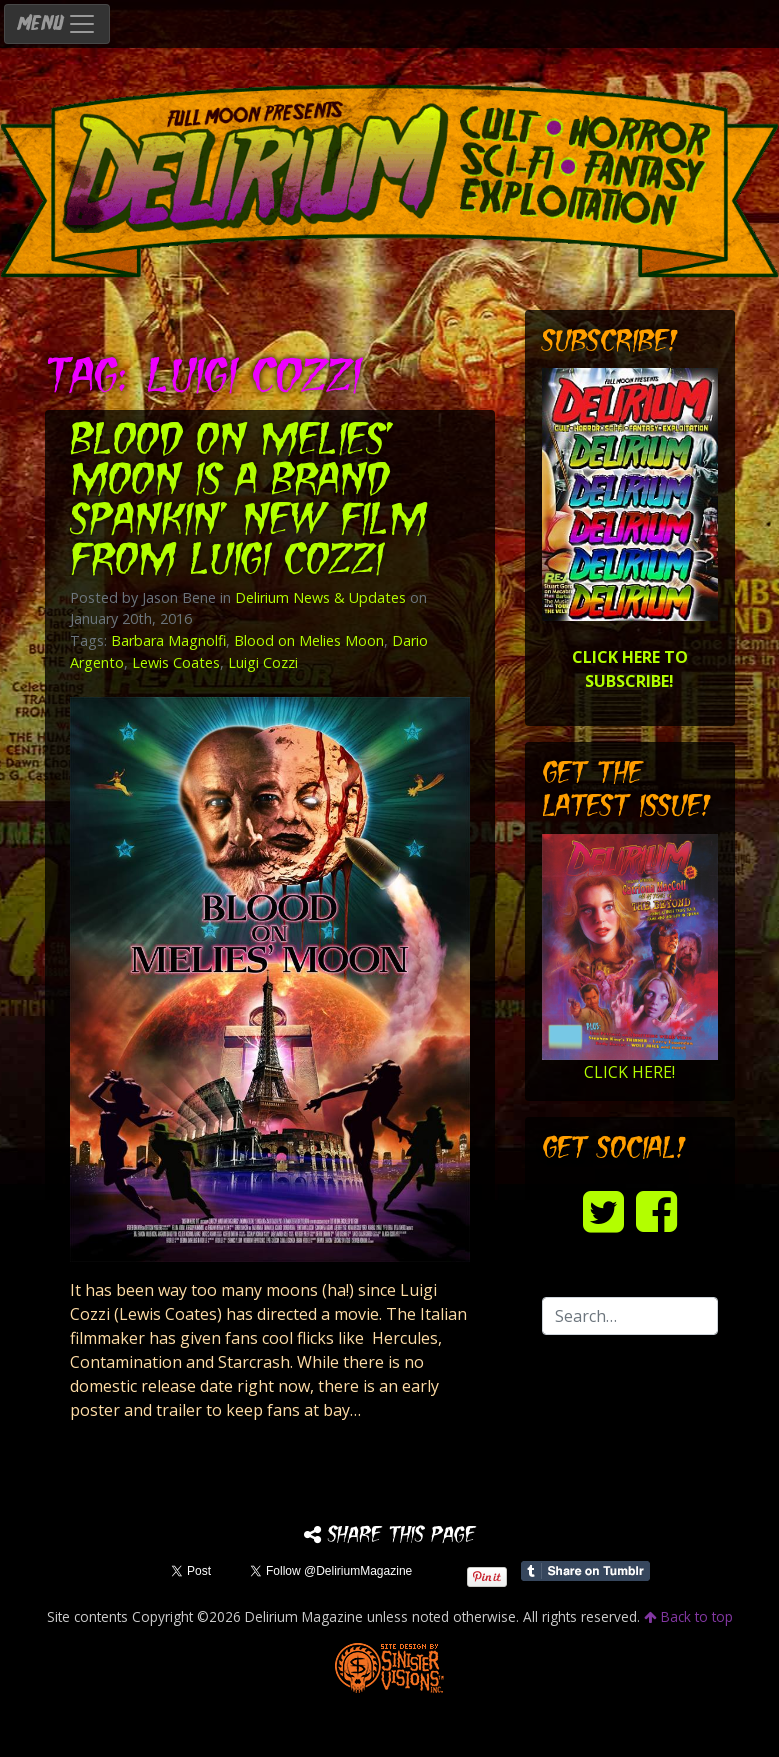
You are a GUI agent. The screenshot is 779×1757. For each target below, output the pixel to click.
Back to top (688, 1616)
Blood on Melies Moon (309, 640)
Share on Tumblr (585, 1571)
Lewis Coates (176, 662)
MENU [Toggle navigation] (57, 24)
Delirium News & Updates (320, 597)
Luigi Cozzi (263, 662)
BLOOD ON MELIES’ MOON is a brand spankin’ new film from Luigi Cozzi (248, 502)
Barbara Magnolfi (168, 640)
